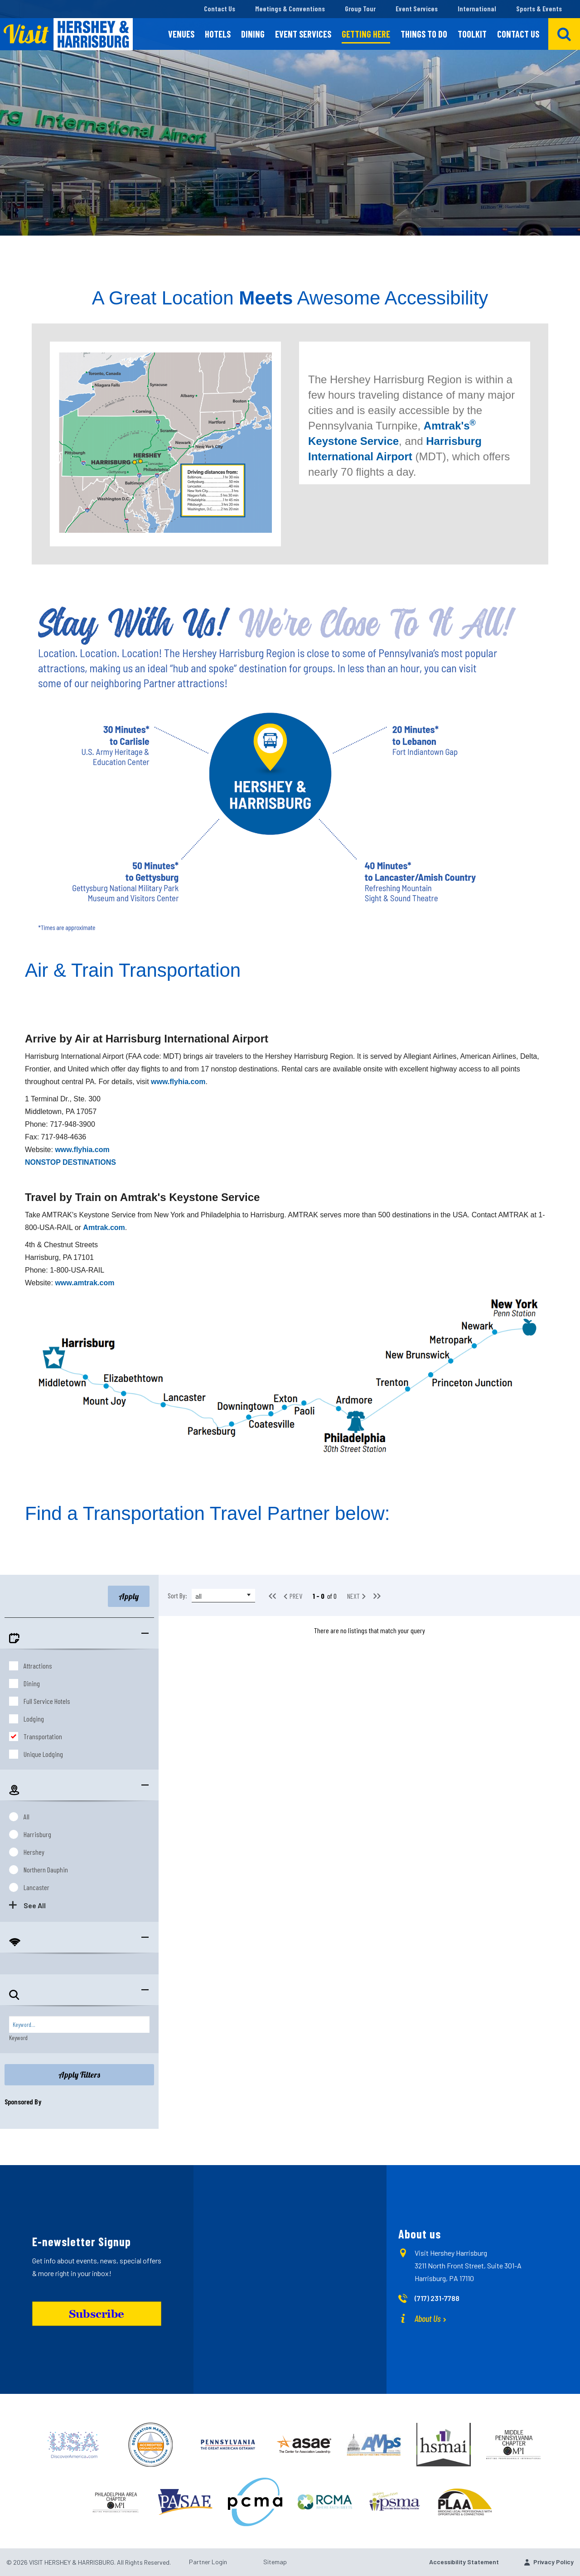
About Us (428, 2318)
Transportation (43, 1736)
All (26, 1816)
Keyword (18, 2037)
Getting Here (366, 34)
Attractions (38, 1665)
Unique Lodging (43, 1754)
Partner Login (208, 2562)
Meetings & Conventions (290, 9)
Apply (129, 1596)
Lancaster (36, 1887)
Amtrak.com (104, 1227)
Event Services (417, 9)
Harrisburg (37, 1834)
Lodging (34, 1718)
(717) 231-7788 (437, 2298)
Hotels (218, 34)
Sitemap (275, 2562)
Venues (181, 34)
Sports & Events (539, 9)
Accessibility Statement (464, 2562)
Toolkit (472, 34)
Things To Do (424, 34)
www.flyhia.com (178, 1081)
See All (35, 1905)
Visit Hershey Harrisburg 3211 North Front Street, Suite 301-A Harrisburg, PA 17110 (468, 2265)
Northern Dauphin (46, 1869)
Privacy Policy (553, 2562)
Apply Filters (79, 2074)
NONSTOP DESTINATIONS (70, 1162)
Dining (253, 34)
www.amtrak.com (84, 1283)
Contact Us (219, 9)
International (477, 9)
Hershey (34, 1852)
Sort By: (177, 1595)
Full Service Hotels (47, 1701)
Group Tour (360, 9)
